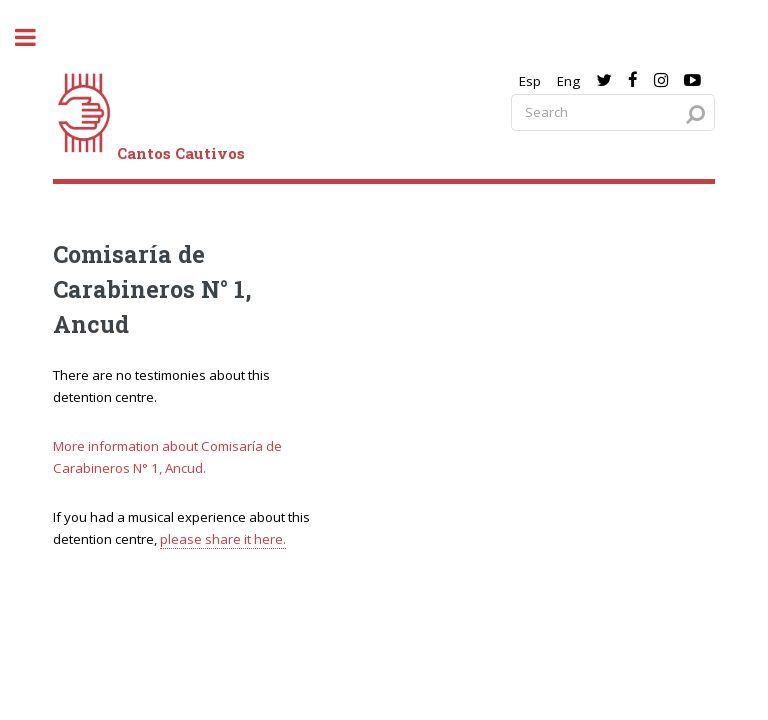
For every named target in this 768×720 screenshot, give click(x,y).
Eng (568, 81)
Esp (530, 81)
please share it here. (223, 539)
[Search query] (613, 112)
